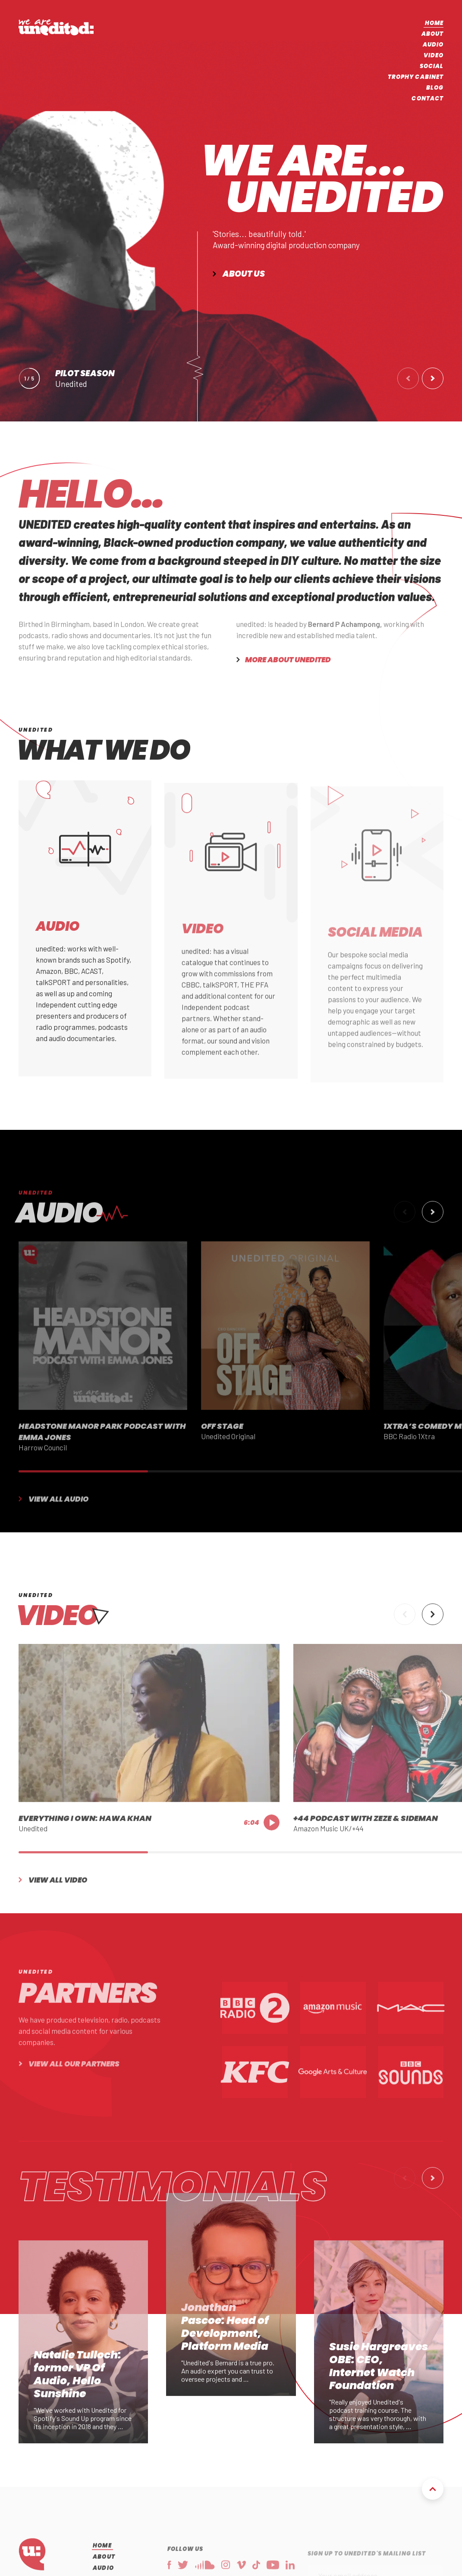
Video (434, 55)
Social (432, 66)
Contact (427, 98)
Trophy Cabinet (415, 77)
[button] (408, 378)
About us (243, 274)
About (432, 34)
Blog (434, 88)
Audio (433, 45)
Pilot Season (85, 373)
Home (434, 23)
